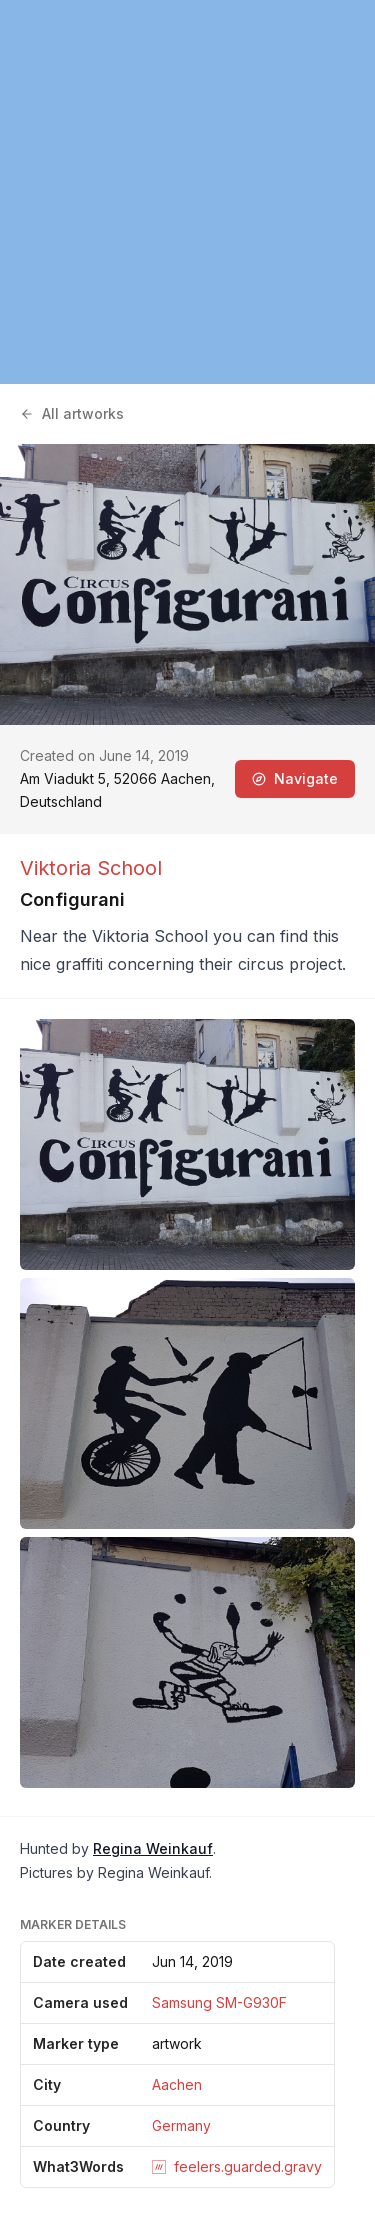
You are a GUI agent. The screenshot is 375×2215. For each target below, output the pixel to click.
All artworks (72, 413)
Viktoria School (91, 868)
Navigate (295, 778)
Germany (181, 2125)
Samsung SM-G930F (219, 2002)
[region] (187, 192)
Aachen (177, 2084)
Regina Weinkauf (153, 1848)
